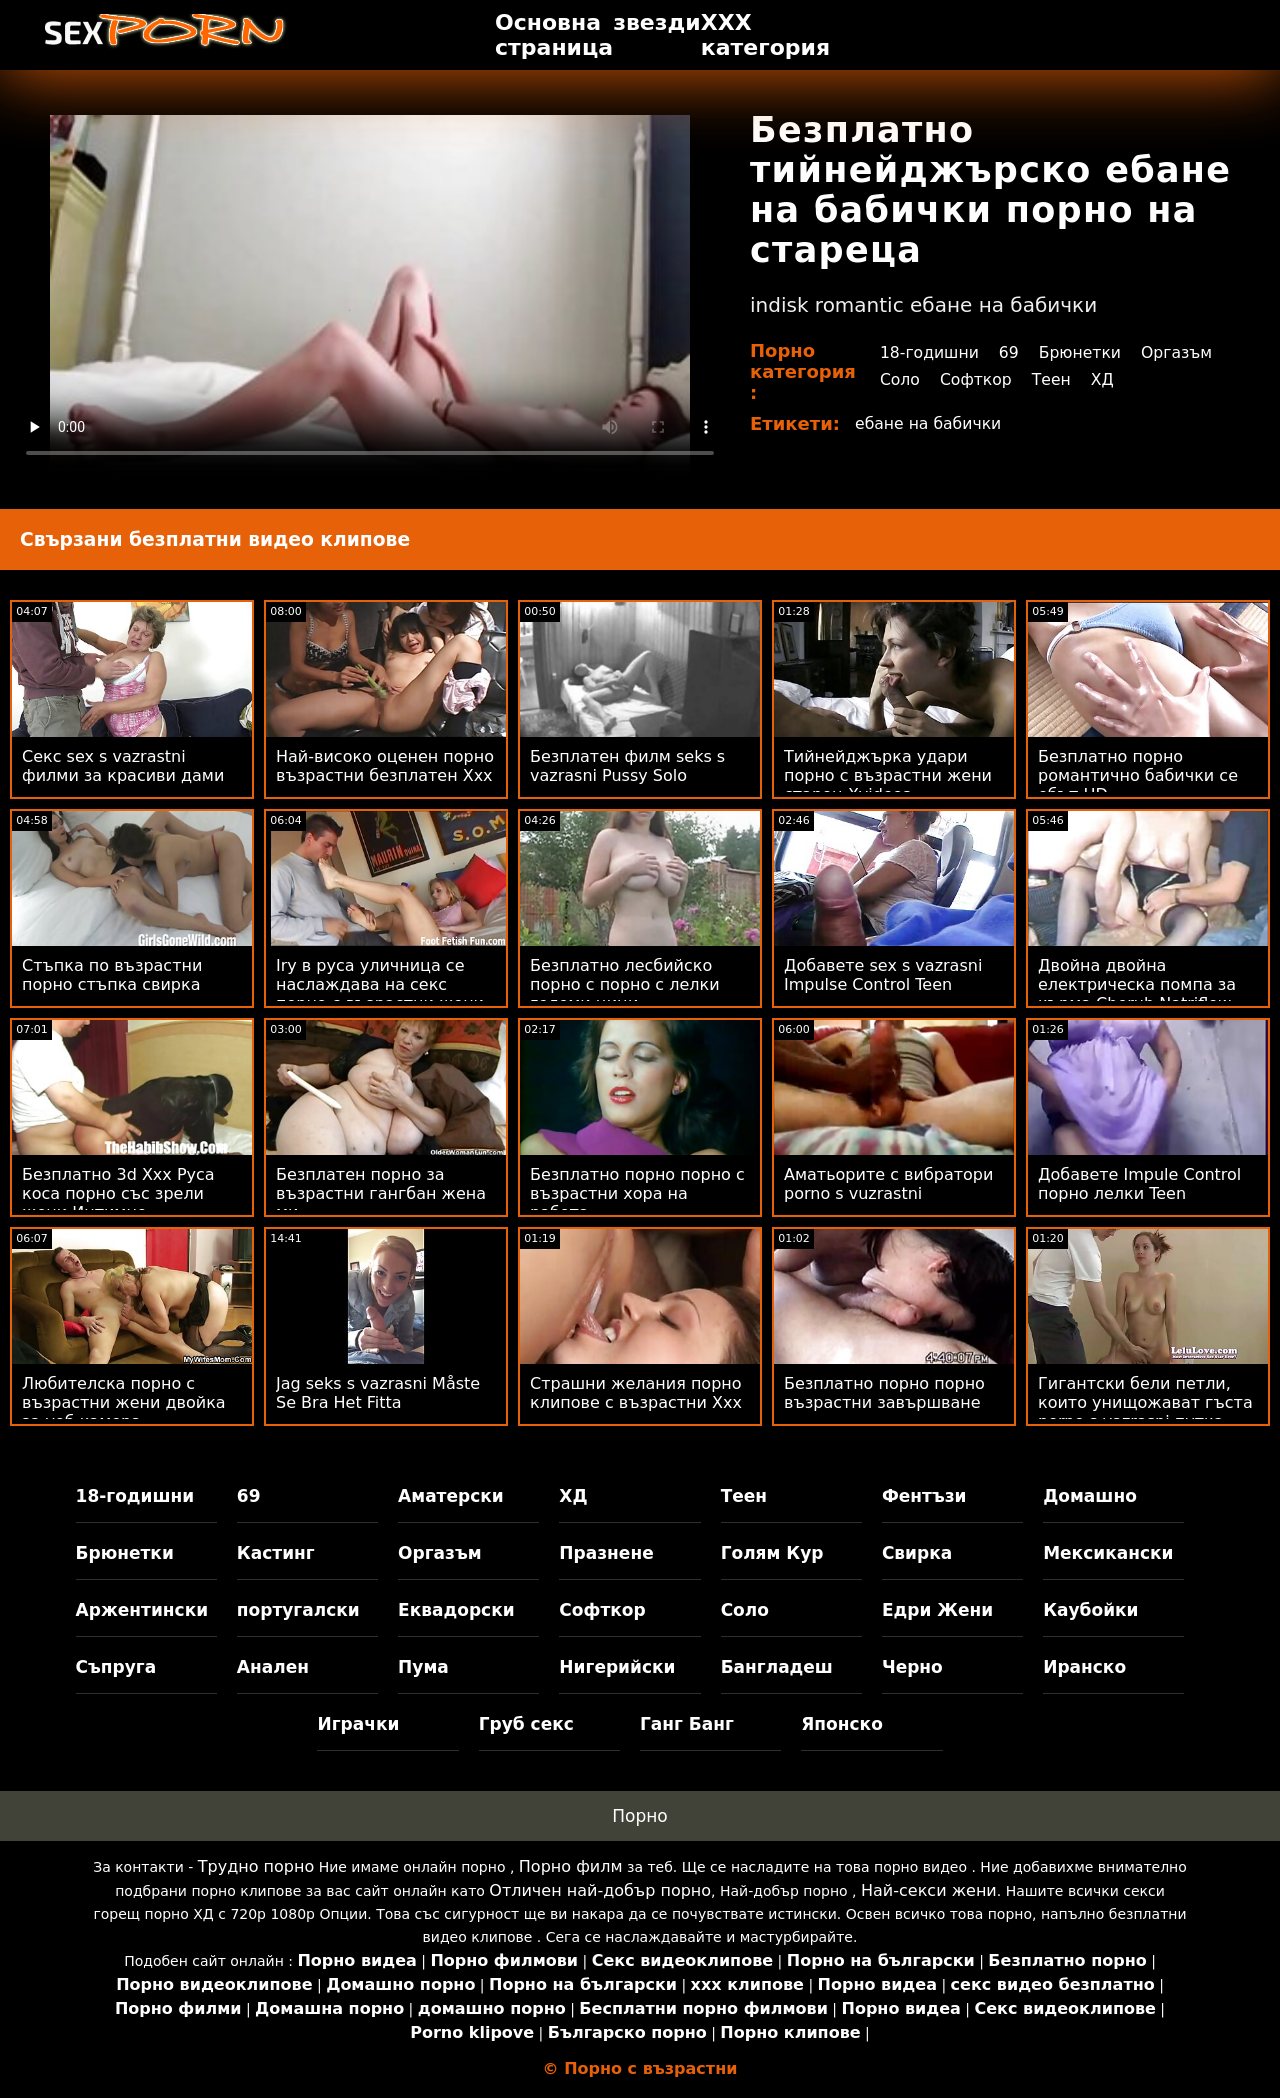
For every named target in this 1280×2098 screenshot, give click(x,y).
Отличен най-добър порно (600, 1890)
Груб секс (526, 1724)
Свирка (917, 1553)
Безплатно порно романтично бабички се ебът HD (1138, 775)
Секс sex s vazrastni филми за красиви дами (123, 766)
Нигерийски (617, 1667)
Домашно (1090, 1496)
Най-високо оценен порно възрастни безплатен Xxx (385, 766)
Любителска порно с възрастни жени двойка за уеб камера (124, 1402)
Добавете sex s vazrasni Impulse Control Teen (883, 975)
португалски (298, 1610)
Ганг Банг (687, 1724)
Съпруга (116, 1667)
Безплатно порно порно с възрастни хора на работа (637, 1193)
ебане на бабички (930, 423)
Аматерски (451, 1496)
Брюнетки (1082, 352)
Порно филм (571, 1866)
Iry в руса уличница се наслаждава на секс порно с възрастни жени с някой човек (380, 994)
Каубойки (1090, 1610)
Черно (912, 1667)
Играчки (358, 1724)
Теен (1053, 379)
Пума (423, 1667)
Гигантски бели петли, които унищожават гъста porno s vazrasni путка (1145, 1402)
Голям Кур (772, 1553)
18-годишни (928, 352)
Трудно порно (256, 1866)
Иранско (1084, 1667)
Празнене (606, 1553)
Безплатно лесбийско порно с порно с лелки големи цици (625, 984)
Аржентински (142, 1610)
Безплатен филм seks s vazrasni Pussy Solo (627, 766)
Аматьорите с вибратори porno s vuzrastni (888, 1184)
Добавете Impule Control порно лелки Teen (1139, 1184)
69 (1010, 352)
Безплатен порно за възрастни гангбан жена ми (381, 1193)
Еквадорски (456, 1610)
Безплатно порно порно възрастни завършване (884, 1393)
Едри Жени (937, 1610)
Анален (273, 1667)
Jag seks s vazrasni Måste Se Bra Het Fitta (378, 1393)
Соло (898, 379)
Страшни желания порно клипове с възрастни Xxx (636, 1393)
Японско (842, 1724)
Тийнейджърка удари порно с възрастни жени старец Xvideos (888, 775)
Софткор (976, 379)
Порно (640, 1816)
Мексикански (1108, 1553)
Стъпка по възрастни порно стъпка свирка (112, 975)
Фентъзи (924, 1496)
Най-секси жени (929, 1890)
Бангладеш (777, 1667)
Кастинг (276, 1553)
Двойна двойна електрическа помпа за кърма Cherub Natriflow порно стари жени (1137, 994)
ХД (1104, 379)
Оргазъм (1180, 352)
